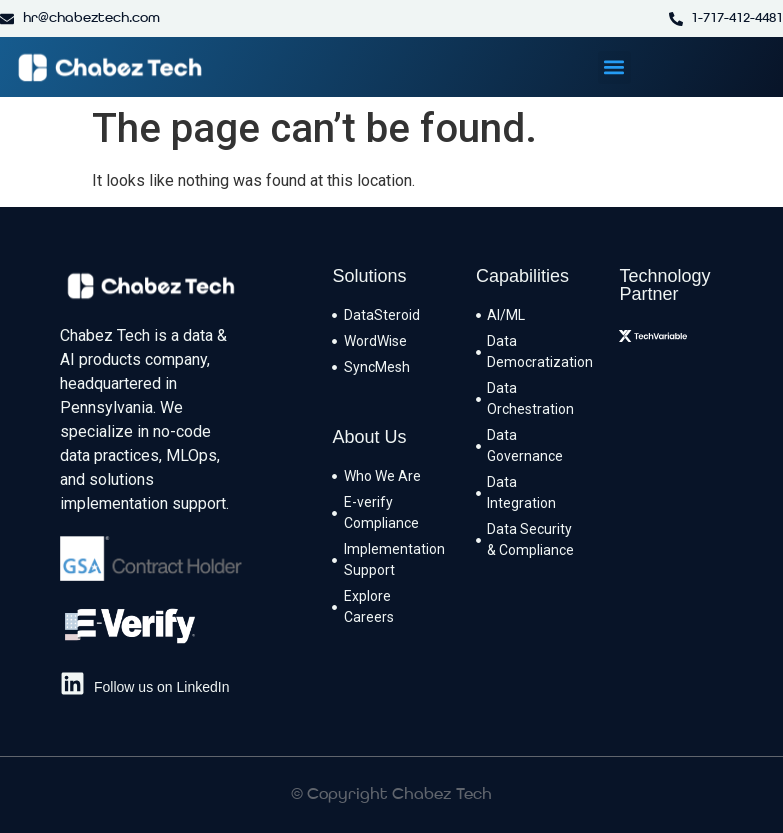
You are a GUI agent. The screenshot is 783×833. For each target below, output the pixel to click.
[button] (614, 67)
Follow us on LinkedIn (161, 687)
